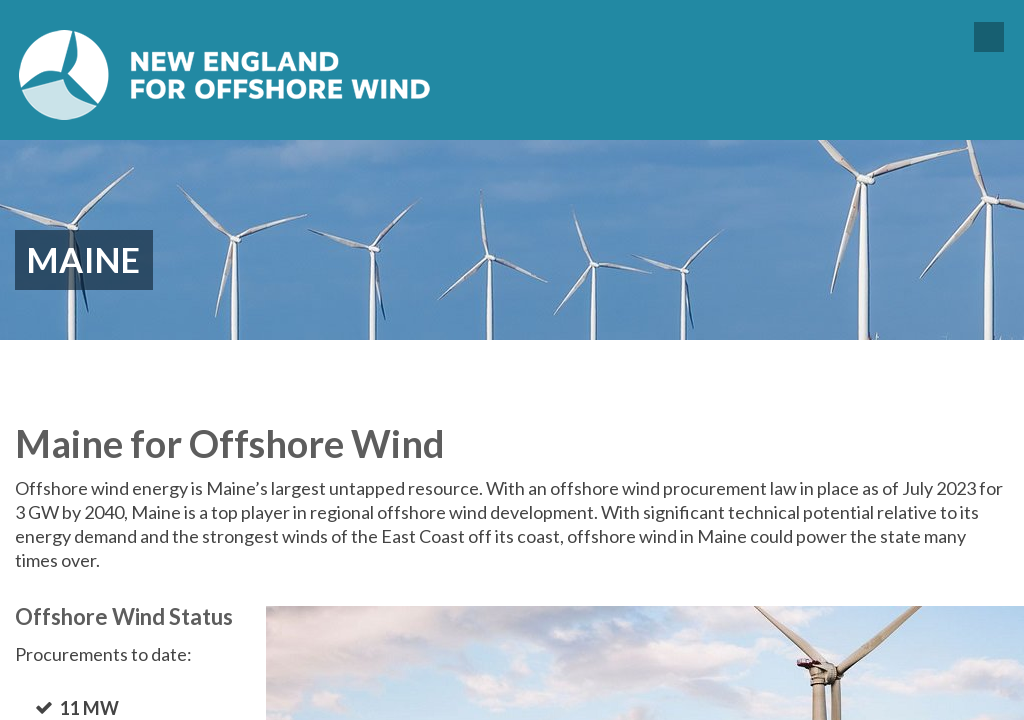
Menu (989, 37)
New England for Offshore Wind (225, 75)
